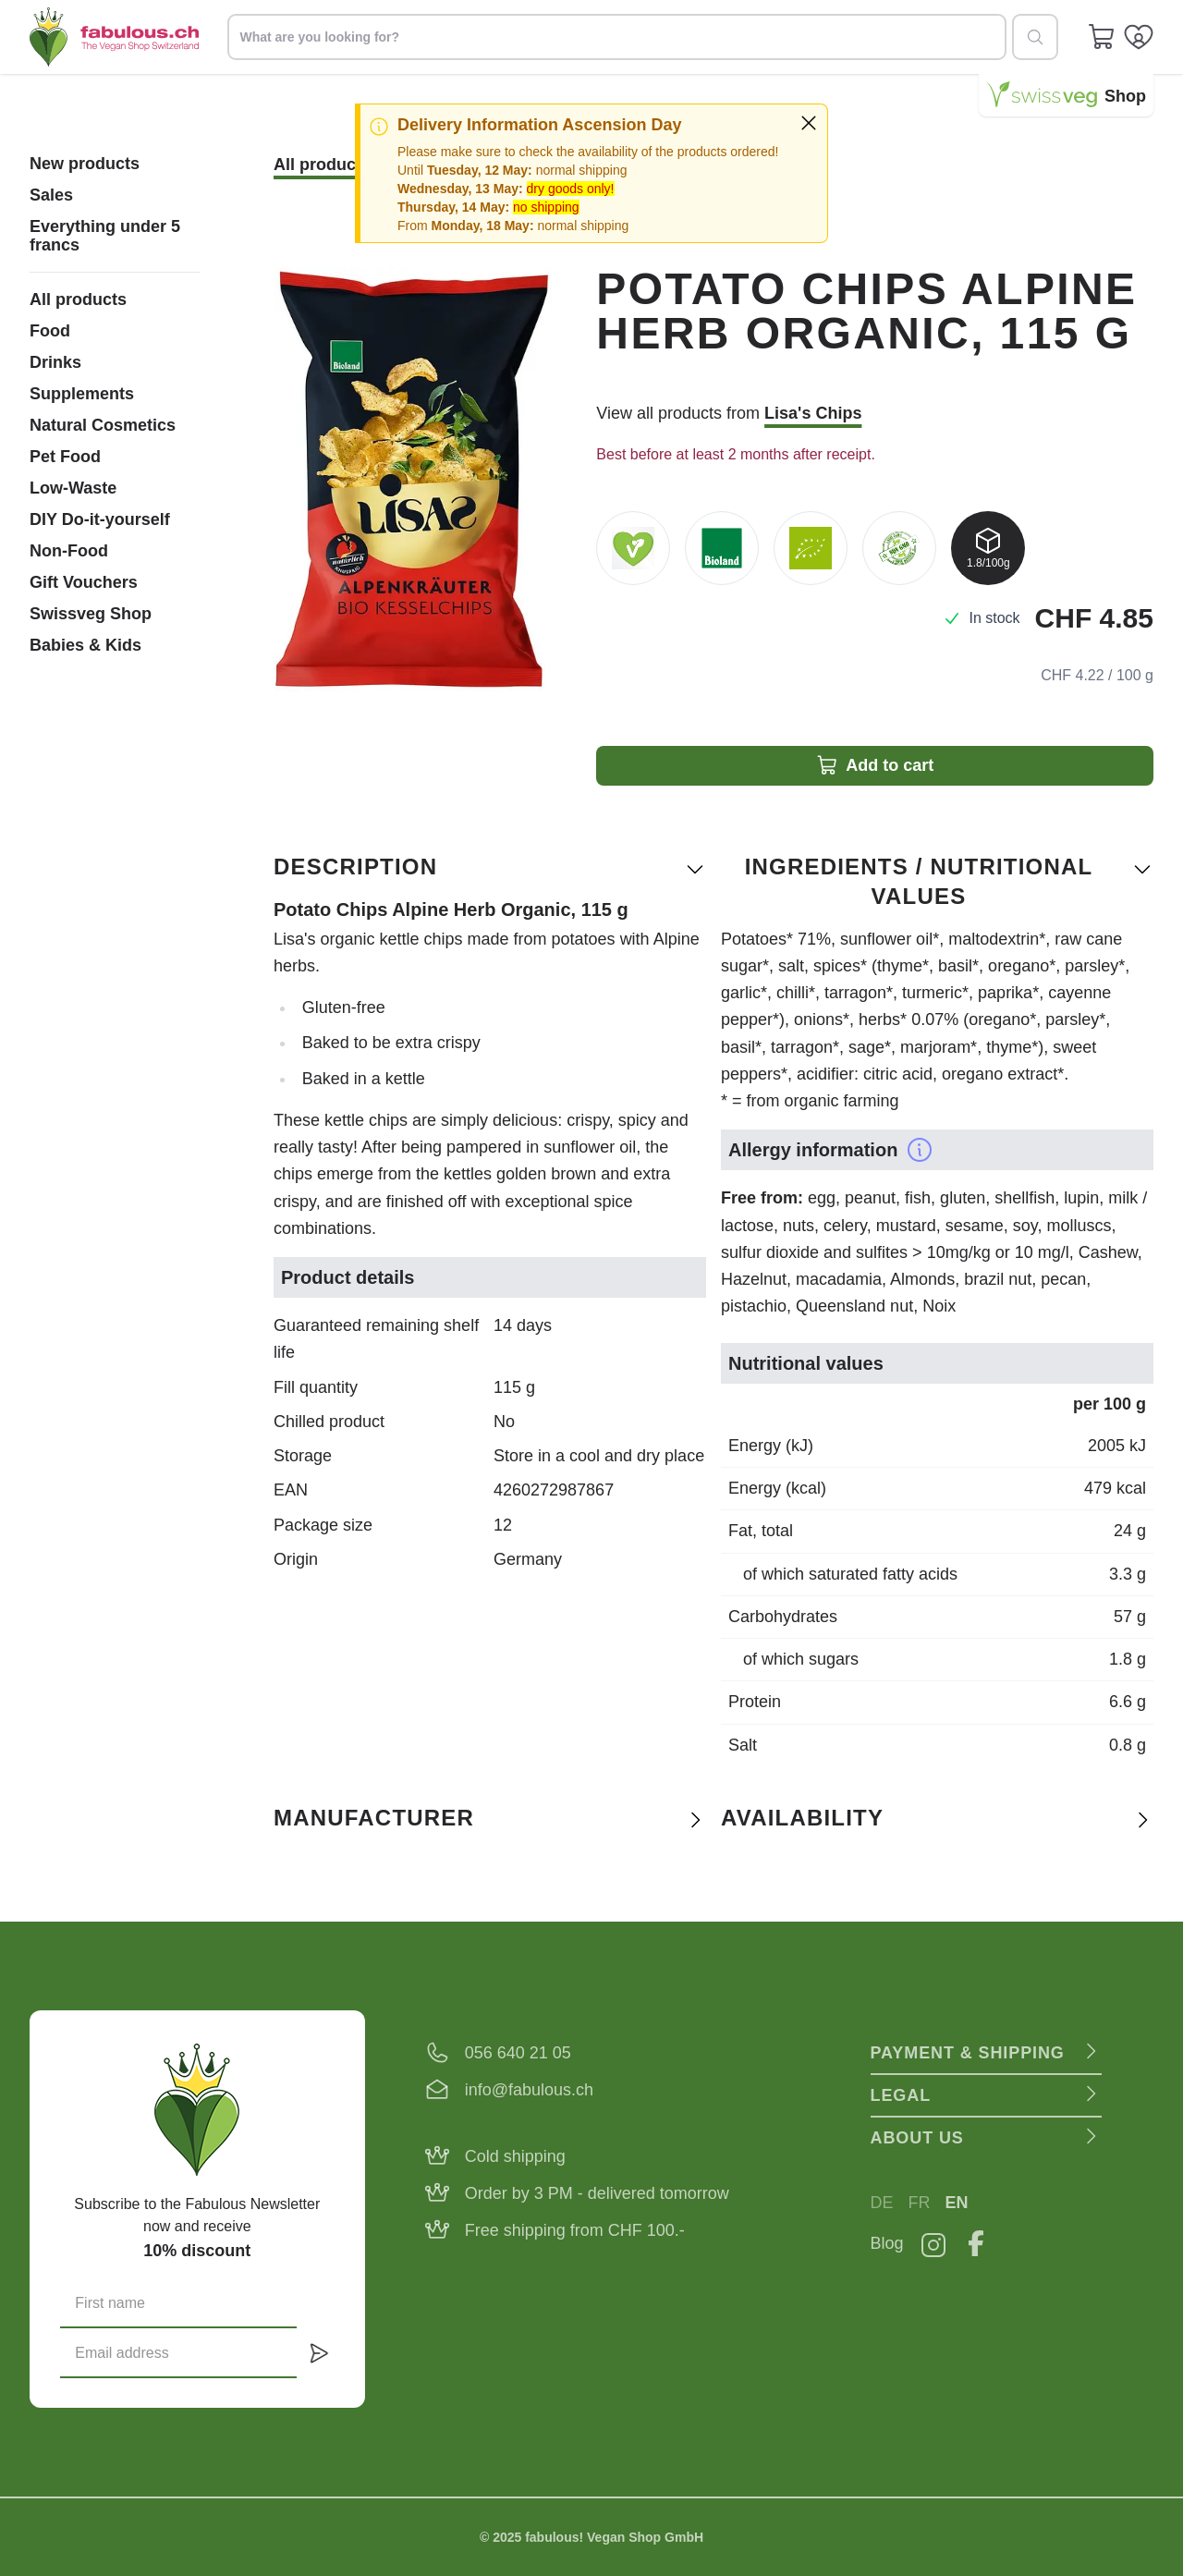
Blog (887, 2243)
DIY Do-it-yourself (100, 519)
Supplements (82, 394)
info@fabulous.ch (529, 2090)
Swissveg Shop (91, 613)
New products (85, 163)
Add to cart (874, 765)
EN (957, 2202)
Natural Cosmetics (103, 425)
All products (78, 299)
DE (882, 2202)
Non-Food (69, 551)
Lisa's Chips (812, 413)
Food (50, 331)
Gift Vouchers (84, 582)
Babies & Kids (85, 645)
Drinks (55, 362)
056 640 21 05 (518, 2053)
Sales (51, 195)
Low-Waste (73, 488)
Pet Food (65, 456)
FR (920, 2202)
